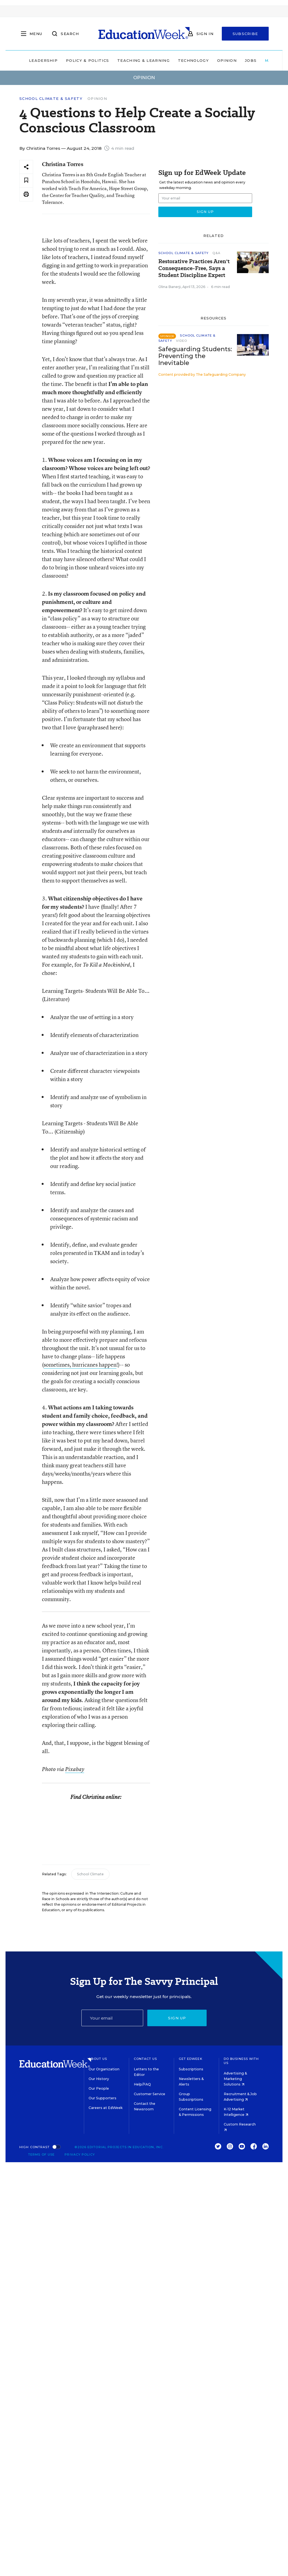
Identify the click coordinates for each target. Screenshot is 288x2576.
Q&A (216, 253)
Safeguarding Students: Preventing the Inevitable (195, 356)
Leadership (43, 60)
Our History (99, 2079)
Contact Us (145, 2059)
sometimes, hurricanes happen (80, 1364)
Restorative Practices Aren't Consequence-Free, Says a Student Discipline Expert (194, 268)
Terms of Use (41, 2154)
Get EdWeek (190, 2059)
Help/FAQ (142, 2084)
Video (181, 341)
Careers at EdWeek (105, 2108)
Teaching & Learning (143, 60)
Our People (99, 2088)
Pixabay (74, 1769)
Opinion (227, 60)
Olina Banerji (169, 287)
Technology (193, 60)
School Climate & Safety (50, 99)
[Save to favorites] (26, 180)
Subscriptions (191, 2069)
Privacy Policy (80, 2154)
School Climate (90, 1874)
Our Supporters (102, 2098)
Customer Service (149, 2094)
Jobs (251, 60)
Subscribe (245, 33)
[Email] (112, 2018)
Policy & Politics (87, 60)
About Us (98, 2059)
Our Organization (104, 2069)
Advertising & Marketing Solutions (235, 2078)
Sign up (177, 2018)
